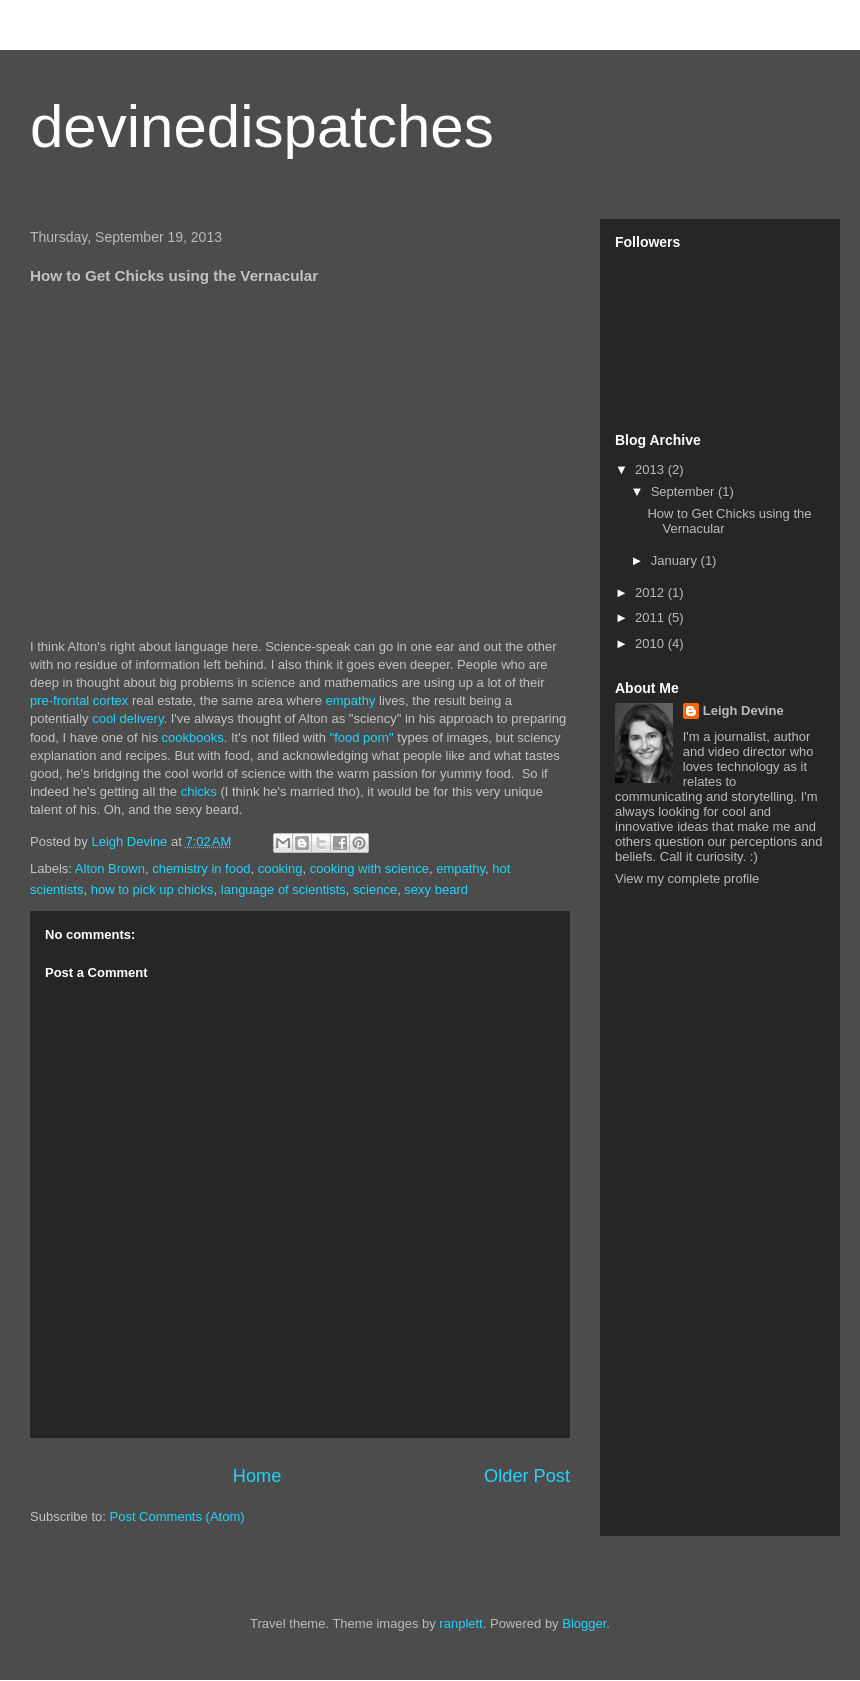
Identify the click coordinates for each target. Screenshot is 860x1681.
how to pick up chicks (152, 889)
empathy (351, 700)
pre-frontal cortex (79, 700)
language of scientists (283, 889)
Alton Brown (110, 868)
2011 (651, 617)
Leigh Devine (743, 710)
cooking (280, 868)
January (676, 560)
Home (257, 1476)
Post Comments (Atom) (177, 1516)
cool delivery (127, 718)
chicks (199, 791)
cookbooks (193, 737)
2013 (651, 469)
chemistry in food (201, 868)
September (684, 491)
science (375, 889)
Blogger (584, 1623)
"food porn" (362, 737)
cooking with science (369, 868)
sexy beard (436, 889)
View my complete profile (687, 878)
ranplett (460, 1623)
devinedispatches (262, 126)
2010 (651, 643)
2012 (651, 592)
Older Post (527, 1476)
